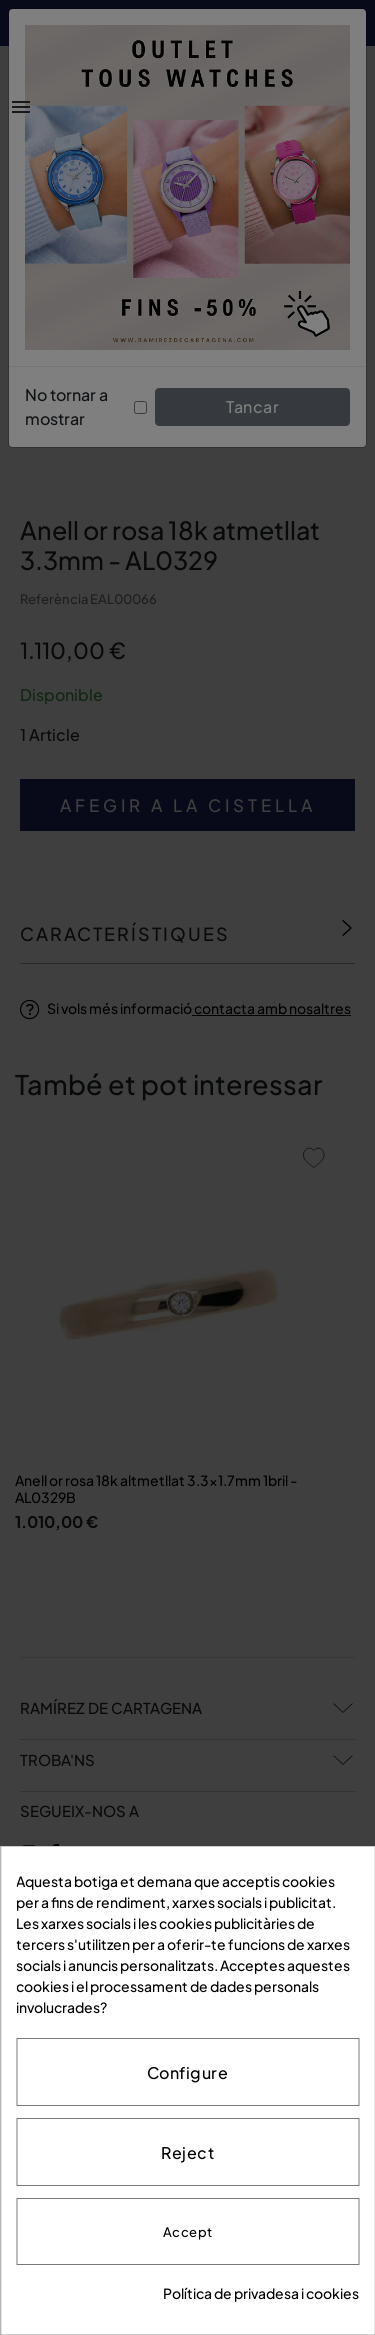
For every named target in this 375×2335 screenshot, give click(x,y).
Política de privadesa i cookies (261, 2293)
